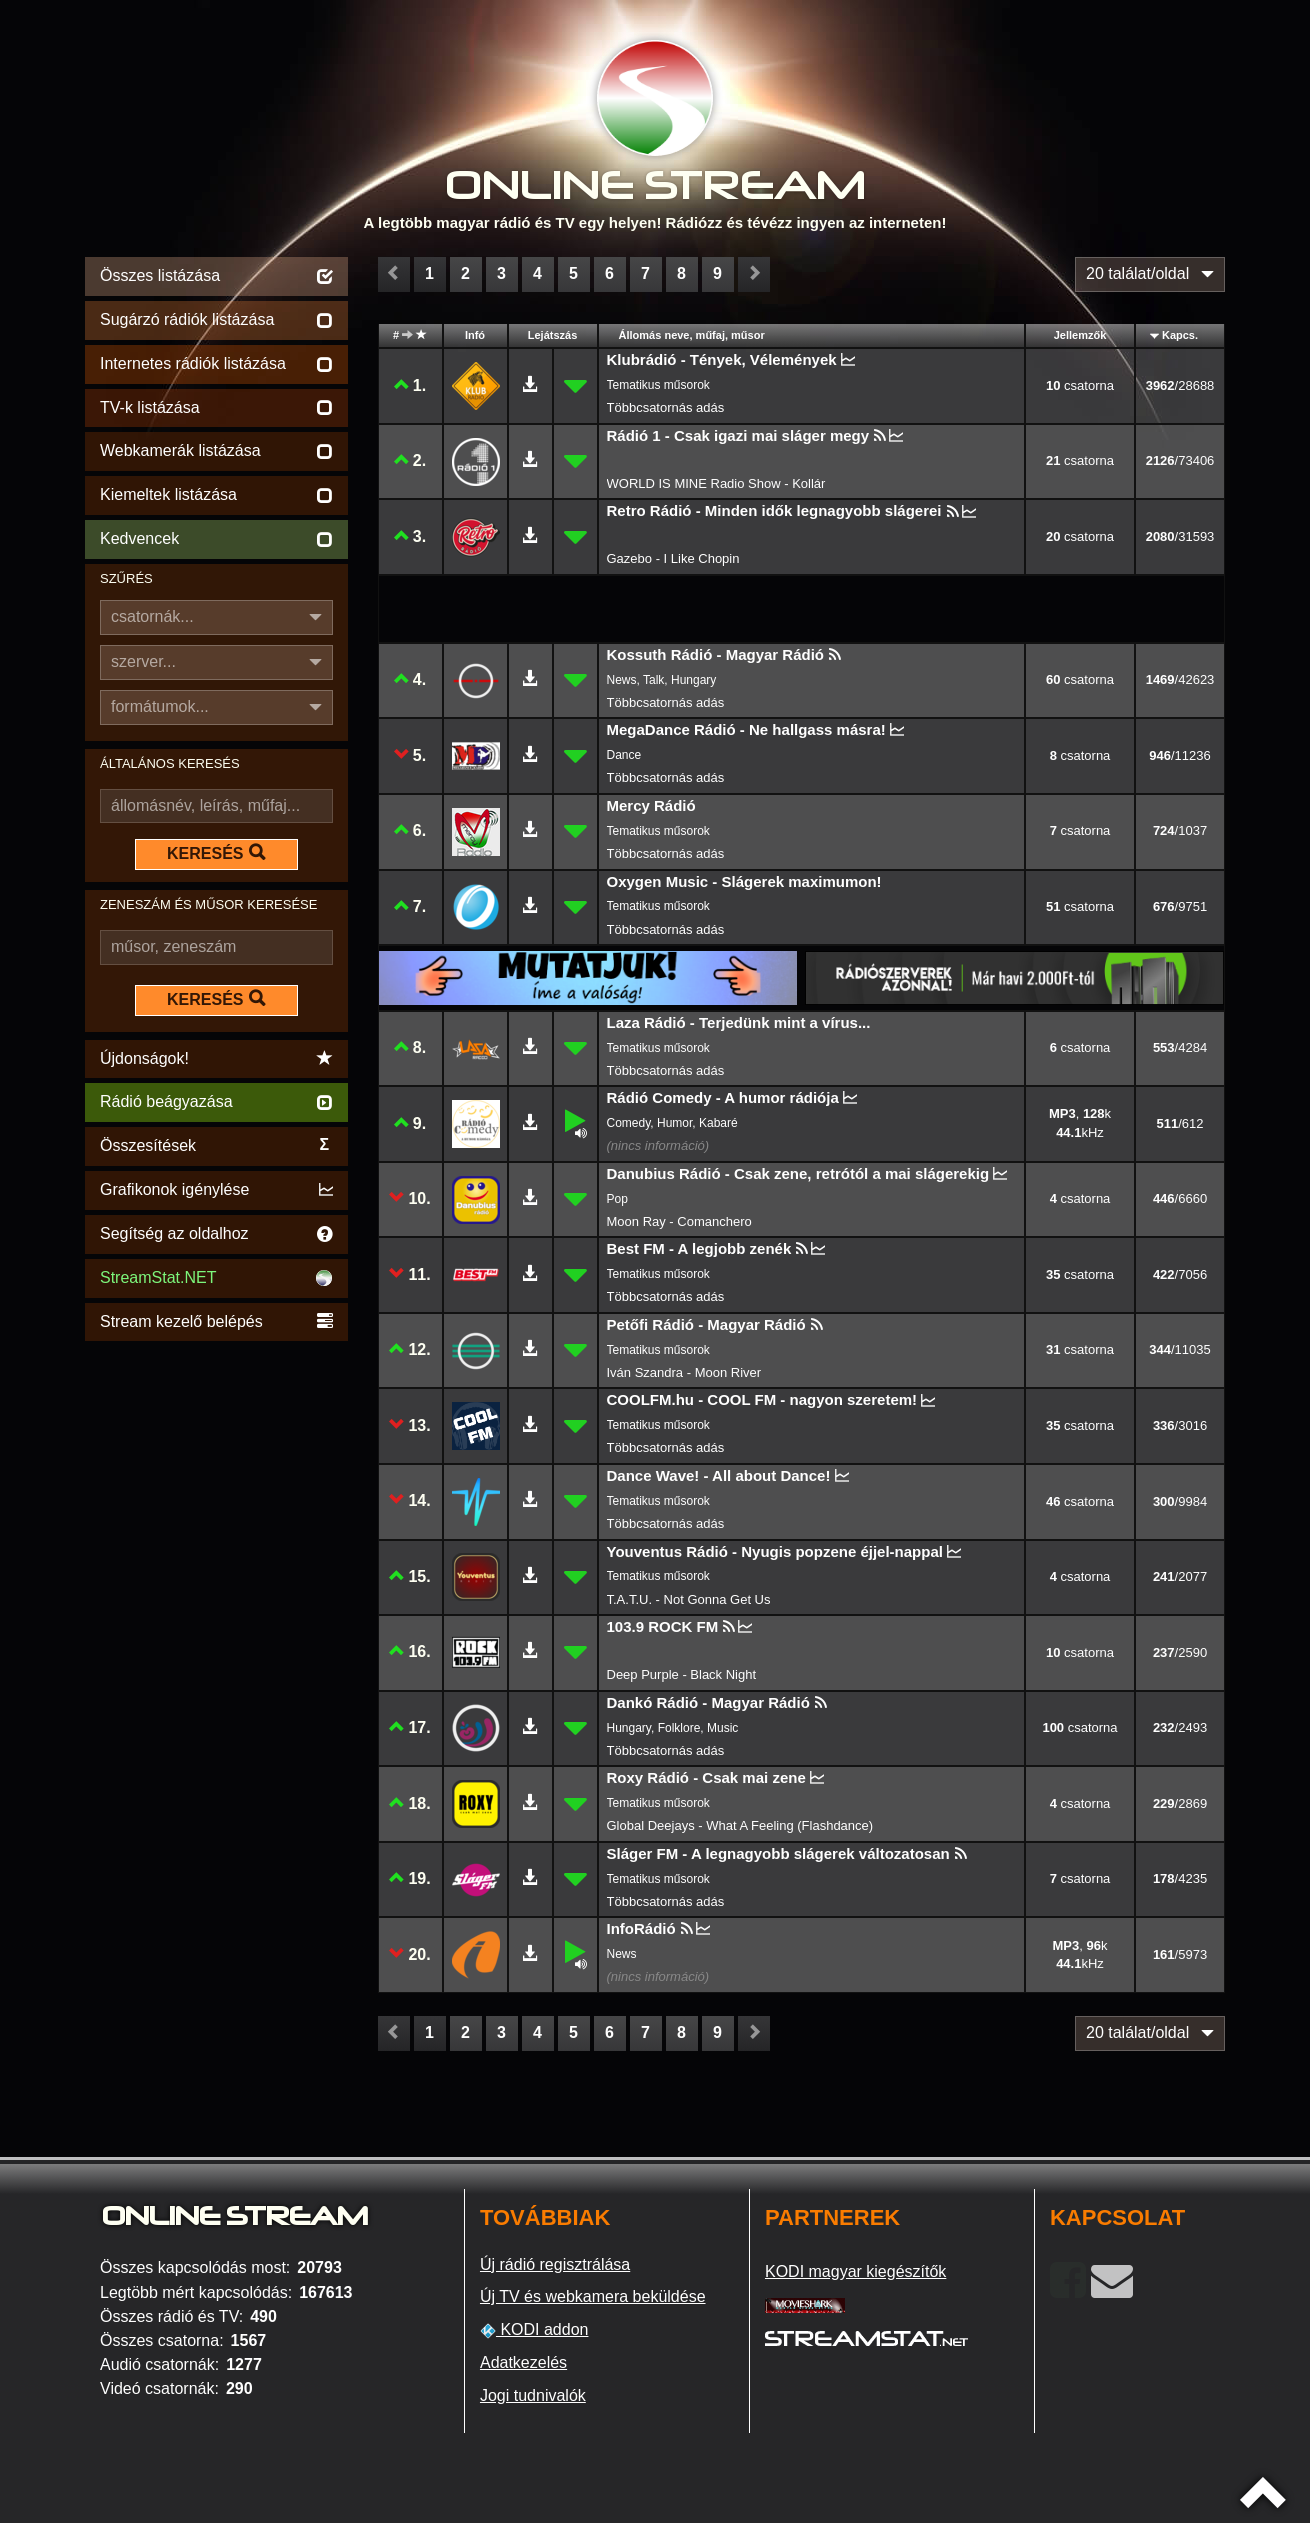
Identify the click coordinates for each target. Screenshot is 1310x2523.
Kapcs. (1180, 335)
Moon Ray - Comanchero (679, 1221)
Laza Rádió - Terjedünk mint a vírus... (739, 1022)
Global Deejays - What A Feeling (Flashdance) (740, 1825)
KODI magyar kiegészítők (855, 2271)
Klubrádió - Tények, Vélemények (722, 359)
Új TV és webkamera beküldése (593, 2296)
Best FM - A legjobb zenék (699, 1248)
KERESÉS (216, 853)
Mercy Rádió (651, 805)
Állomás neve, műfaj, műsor (692, 335)
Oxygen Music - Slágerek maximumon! (744, 881)
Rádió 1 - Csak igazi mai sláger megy (738, 435)
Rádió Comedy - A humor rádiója (723, 1097)
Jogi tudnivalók (533, 2395)
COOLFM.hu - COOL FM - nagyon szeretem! (762, 1399)
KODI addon (534, 2330)
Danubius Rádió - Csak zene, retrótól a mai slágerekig (798, 1173)
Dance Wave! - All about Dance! (719, 1475)
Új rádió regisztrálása (555, 2264)
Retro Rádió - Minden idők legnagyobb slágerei (774, 510)
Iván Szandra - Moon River (684, 1372)
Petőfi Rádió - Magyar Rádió (706, 1324)
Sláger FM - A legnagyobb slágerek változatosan (778, 1853)
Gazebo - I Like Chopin (673, 558)
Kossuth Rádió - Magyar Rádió (716, 654)
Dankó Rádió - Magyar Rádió (708, 1702)
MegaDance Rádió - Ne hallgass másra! (746, 729)
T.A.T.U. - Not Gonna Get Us (689, 1599)
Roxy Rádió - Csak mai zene (706, 1777)
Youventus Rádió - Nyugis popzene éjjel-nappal (775, 1551)
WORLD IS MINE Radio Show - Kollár (716, 483)
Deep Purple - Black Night (682, 1674)
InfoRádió (641, 1928)
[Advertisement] (216, 1646)
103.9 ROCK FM (663, 1626)
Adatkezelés (523, 2362)
